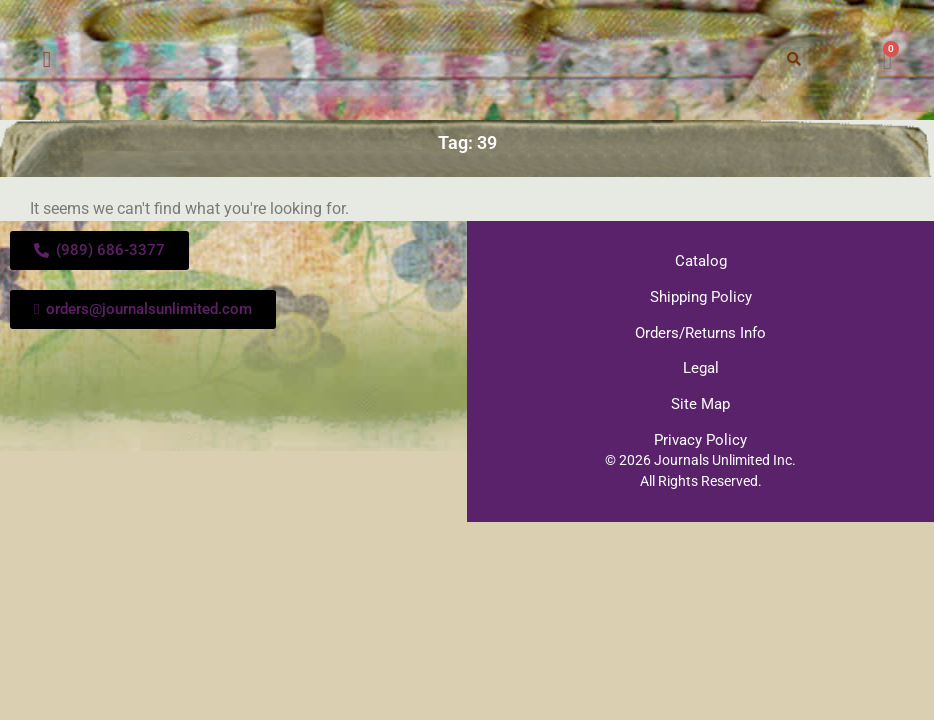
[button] (46, 60)
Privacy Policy (701, 436)
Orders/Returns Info (700, 331)
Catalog (700, 261)
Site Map (701, 401)
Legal (701, 366)
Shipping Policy (701, 296)
